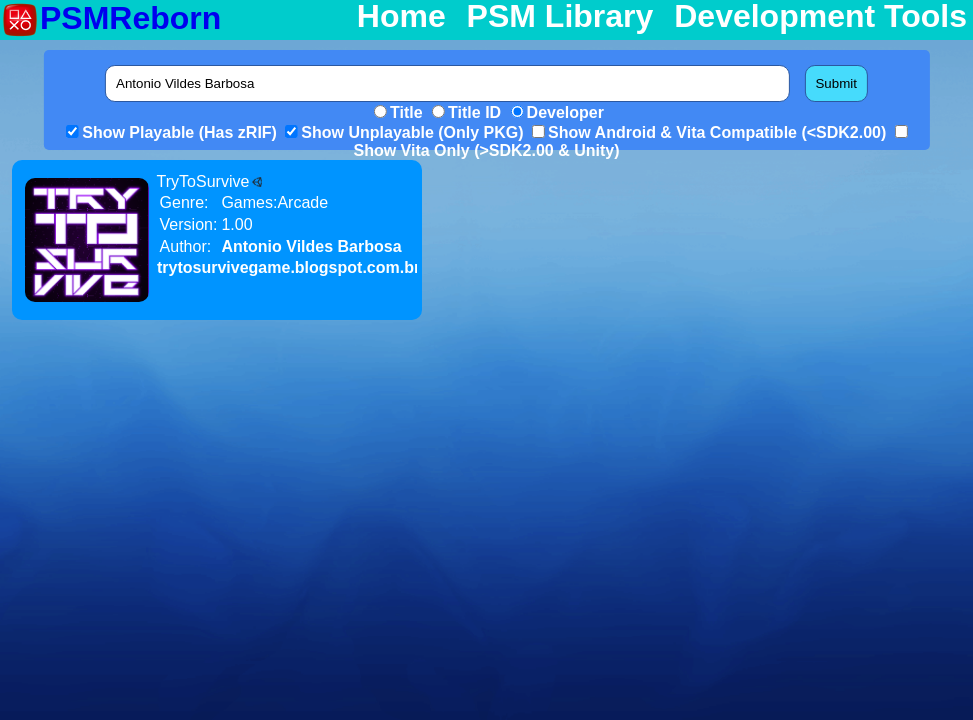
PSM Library (560, 17)
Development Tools (820, 17)
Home (401, 17)
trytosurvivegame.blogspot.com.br (288, 267)
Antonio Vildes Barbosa (311, 246)
